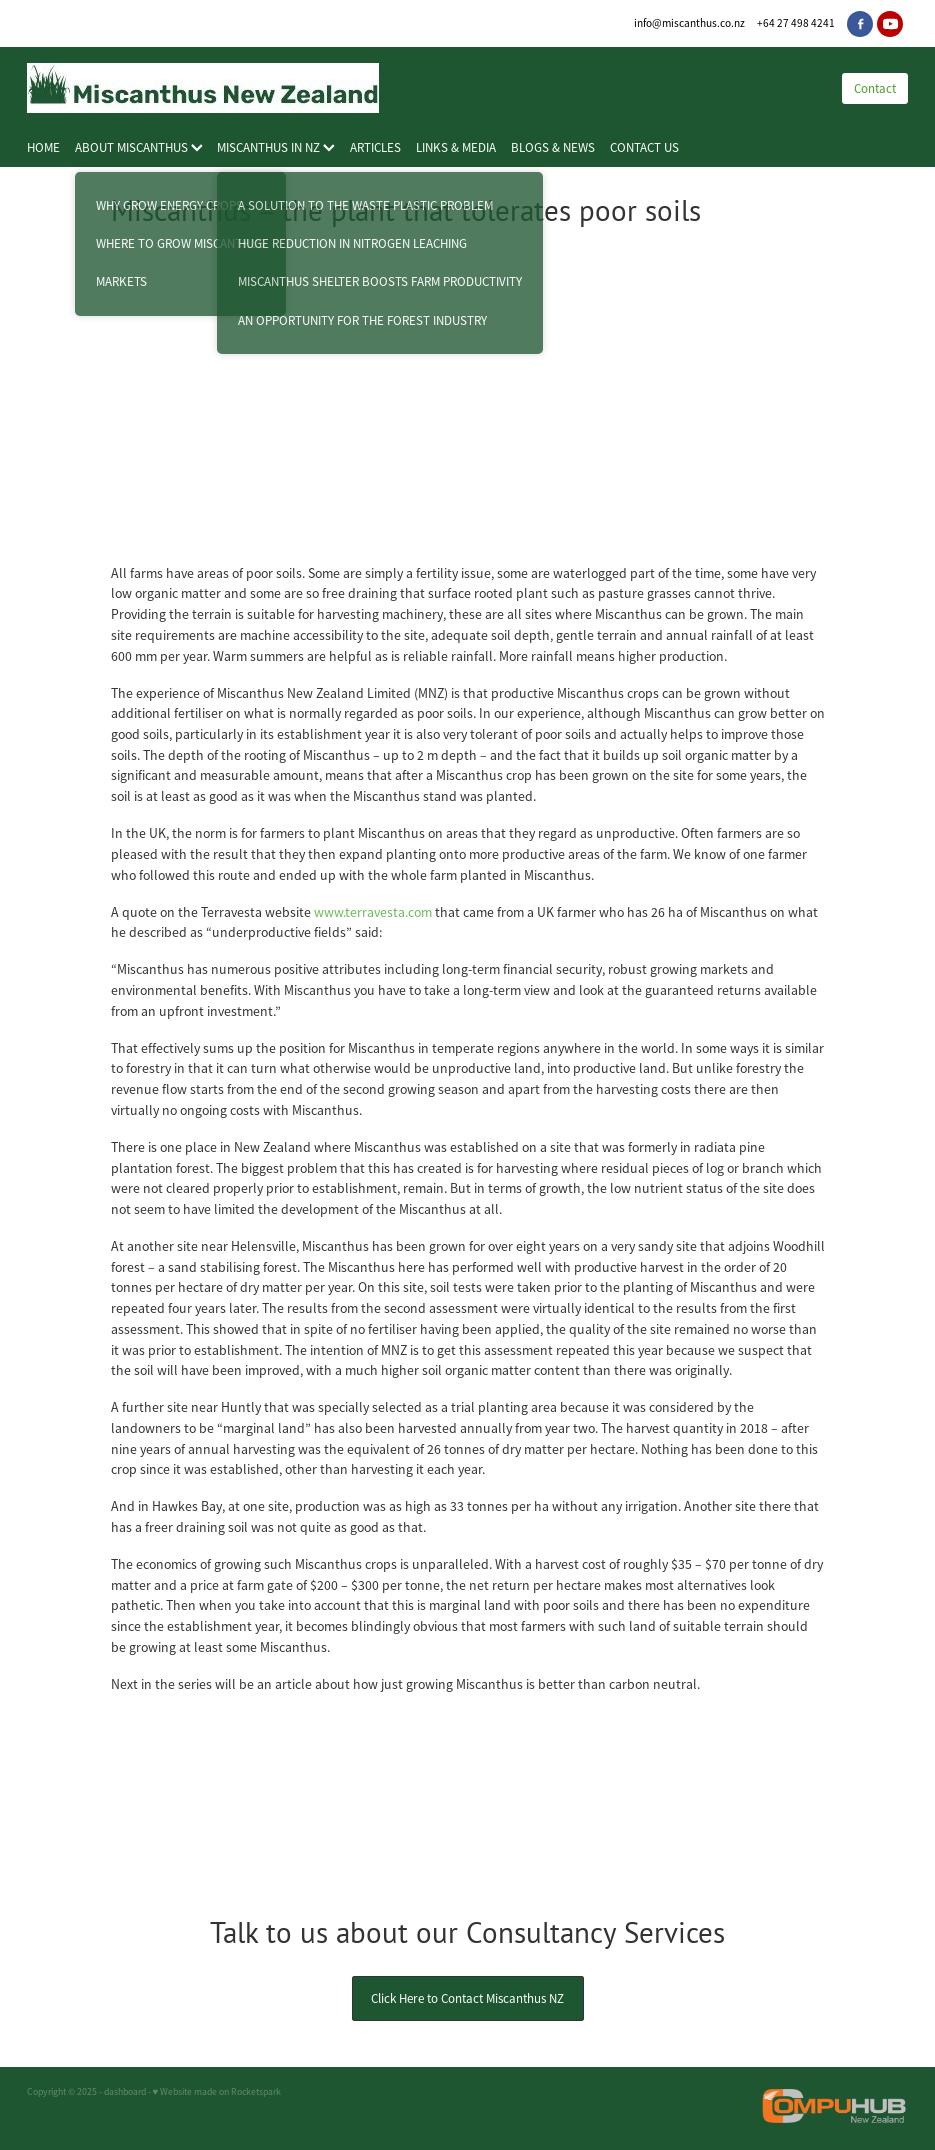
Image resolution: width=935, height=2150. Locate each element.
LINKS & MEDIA (456, 147)
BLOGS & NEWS (553, 147)
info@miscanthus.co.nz (689, 23)
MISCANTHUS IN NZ (276, 147)
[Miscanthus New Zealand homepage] (414, 88)
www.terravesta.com (373, 912)
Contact (875, 88)
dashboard (125, 2092)
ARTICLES (375, 147)
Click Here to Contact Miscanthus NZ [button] (467, 1998)
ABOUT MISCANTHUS (139, 147)
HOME (43, 147)
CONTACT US (644, 147)
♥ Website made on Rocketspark (217, 2092)
